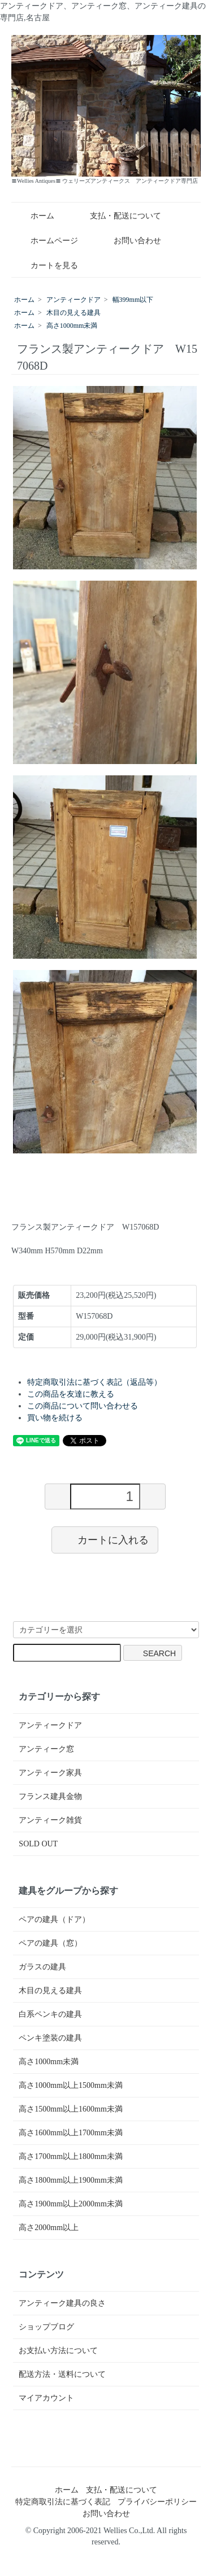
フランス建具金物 (50, 1796)
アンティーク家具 (50, 1772)
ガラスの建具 (42, 1967)
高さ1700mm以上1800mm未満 (71, 2156)
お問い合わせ (129, 240)
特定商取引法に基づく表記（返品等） (94, 1382)
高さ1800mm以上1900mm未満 (71, 2180)
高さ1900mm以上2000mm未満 (71, 2204)
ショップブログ (46, 2327)
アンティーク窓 (46, 1749)
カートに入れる (105, 1539)
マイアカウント (46, 2398)
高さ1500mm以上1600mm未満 (71, 2109)
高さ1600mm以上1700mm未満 (71, 2133)
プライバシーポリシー (157, 2502)
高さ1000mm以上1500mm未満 (71, 2085)
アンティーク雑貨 (50, 1820)
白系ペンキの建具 (50, 2014)
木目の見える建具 (73, 313)
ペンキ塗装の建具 (50, 2038)
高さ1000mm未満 (72, 326)
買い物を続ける (55, 1418)
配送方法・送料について (62, 2374)
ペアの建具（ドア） (54, 1919)
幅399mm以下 (133, 300)
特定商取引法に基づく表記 (62, 2502)
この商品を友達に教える (70, 1394)
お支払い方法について (58, 2350)
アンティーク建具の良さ (62, 2303)
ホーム (34, 216)
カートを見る (46, 265)
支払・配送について (117, 216)
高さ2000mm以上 (49, 2227)
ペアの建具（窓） (50, 1943)
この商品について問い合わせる (82, 1406)
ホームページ (46, 240)
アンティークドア (73, 300)
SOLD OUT (38, 1844)
